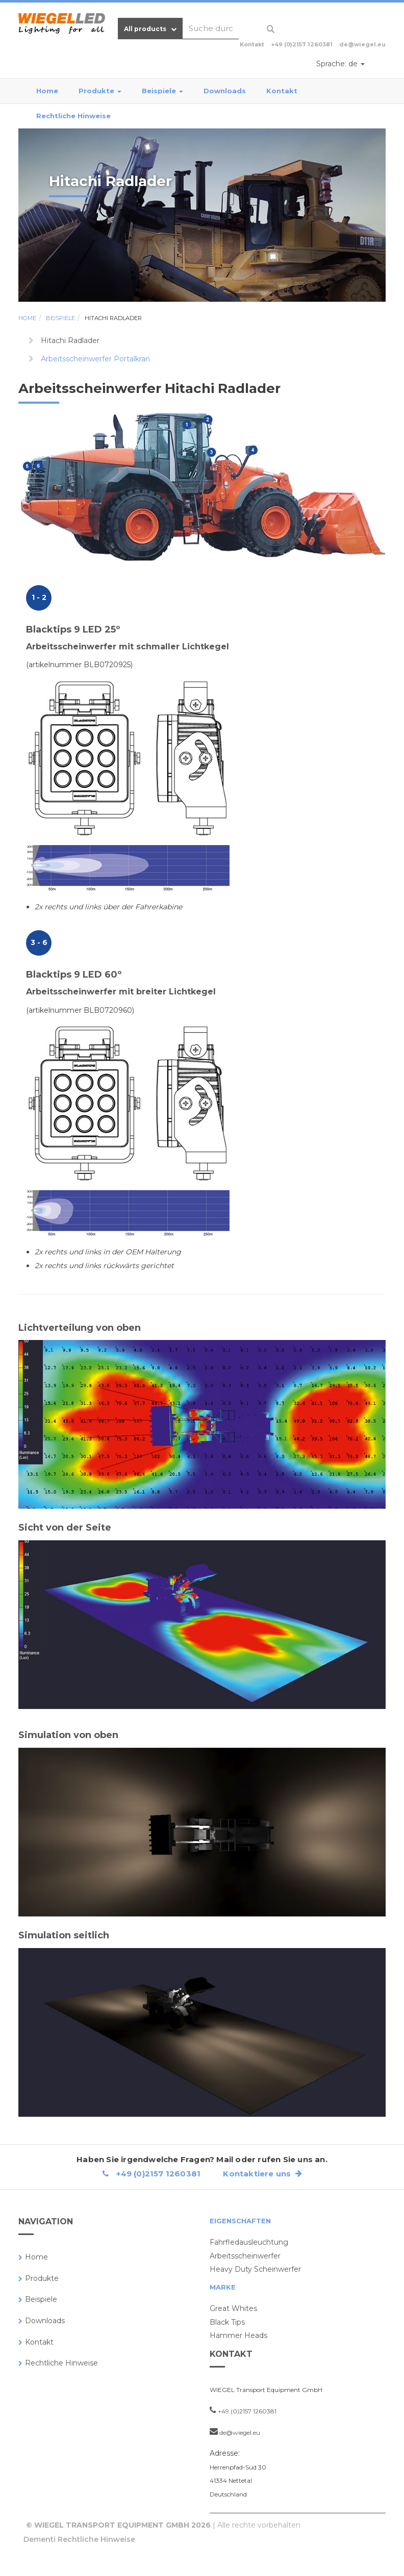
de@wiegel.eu (362, 44)
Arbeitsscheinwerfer (245, 2255)
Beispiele (162, 91)
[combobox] (211, 28)
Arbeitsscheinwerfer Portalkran (95, 358)
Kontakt (281, 91)
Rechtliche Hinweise (73, 116)
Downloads (225, 91)
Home (47, 91)
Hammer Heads (238, 2335)
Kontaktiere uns (262, 2173)
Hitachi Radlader (113, 318)
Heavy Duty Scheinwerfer (255, 2269)
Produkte (100, 91)
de (340, 63)
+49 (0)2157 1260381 (302, 44)
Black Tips (227, 2322)
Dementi (39, 2539)
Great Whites (233, 2308)
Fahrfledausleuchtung (249, 2242)
